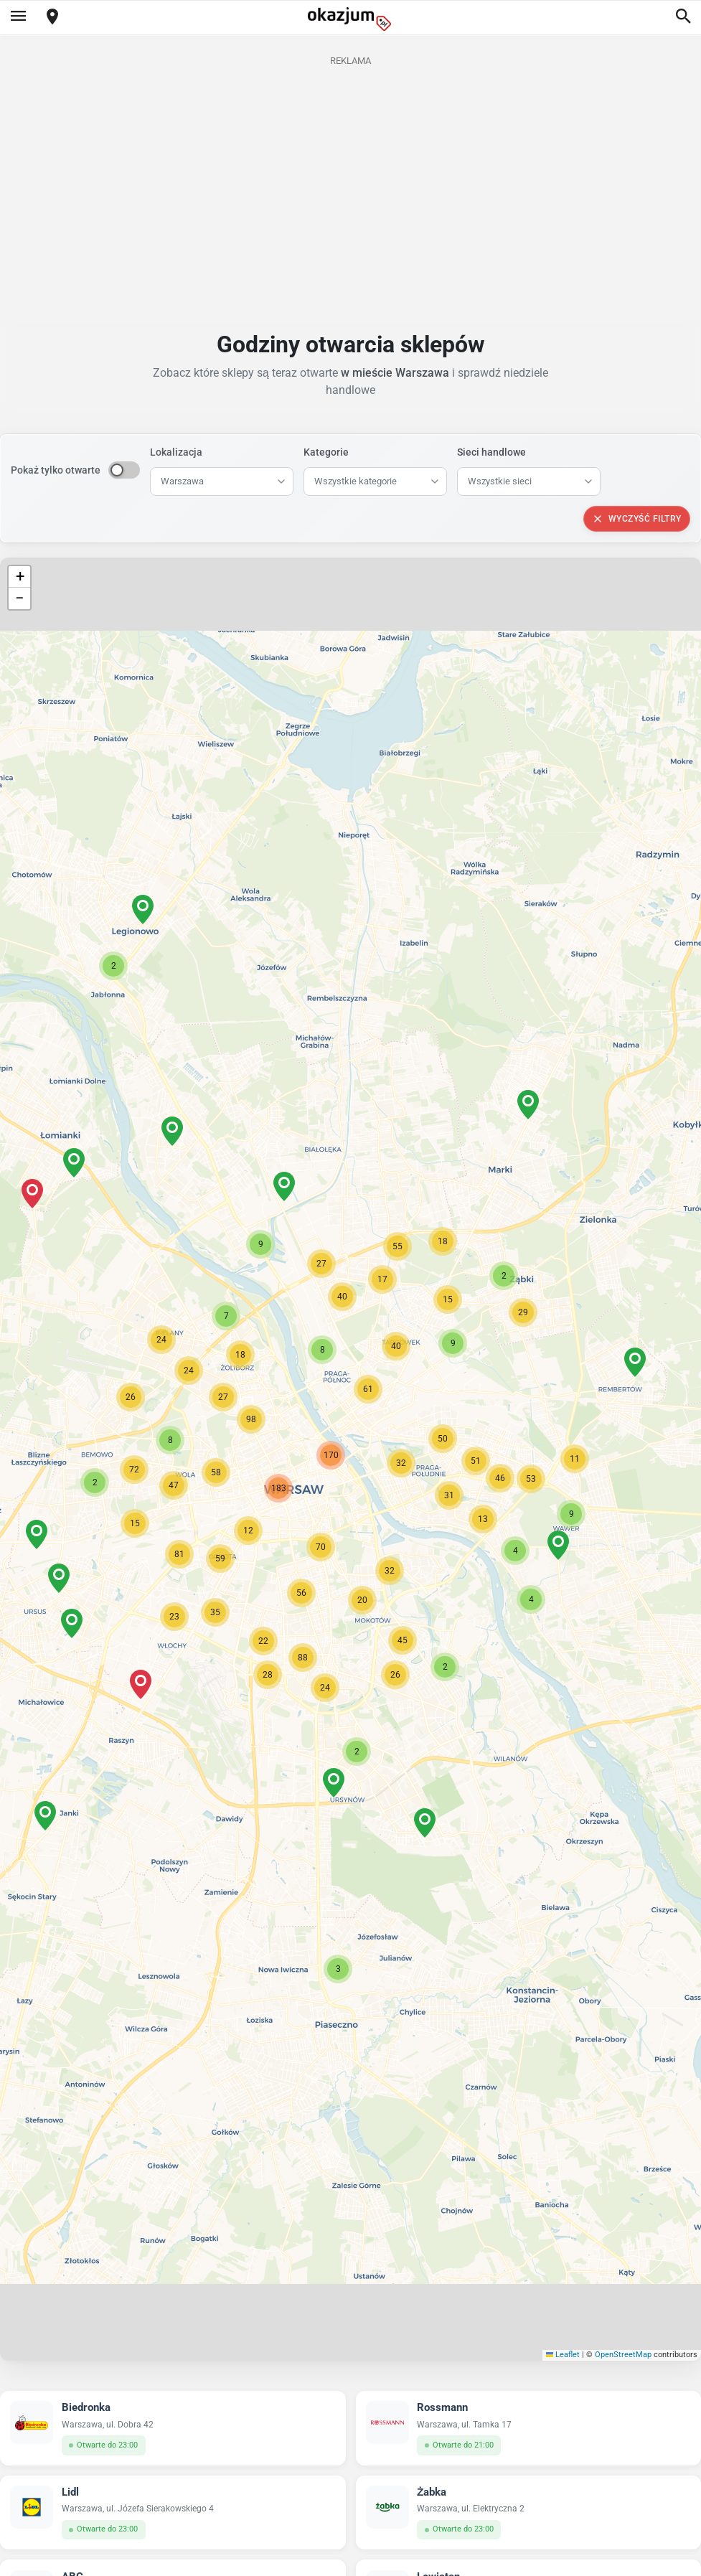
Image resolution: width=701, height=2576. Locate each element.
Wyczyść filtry (637, 519)
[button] (401, 1463)
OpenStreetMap (623, 2354)
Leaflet (563, 2354)
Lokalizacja (176, 452)
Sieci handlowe (491, 452)
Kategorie (326, 452)
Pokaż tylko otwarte (55, 470)
